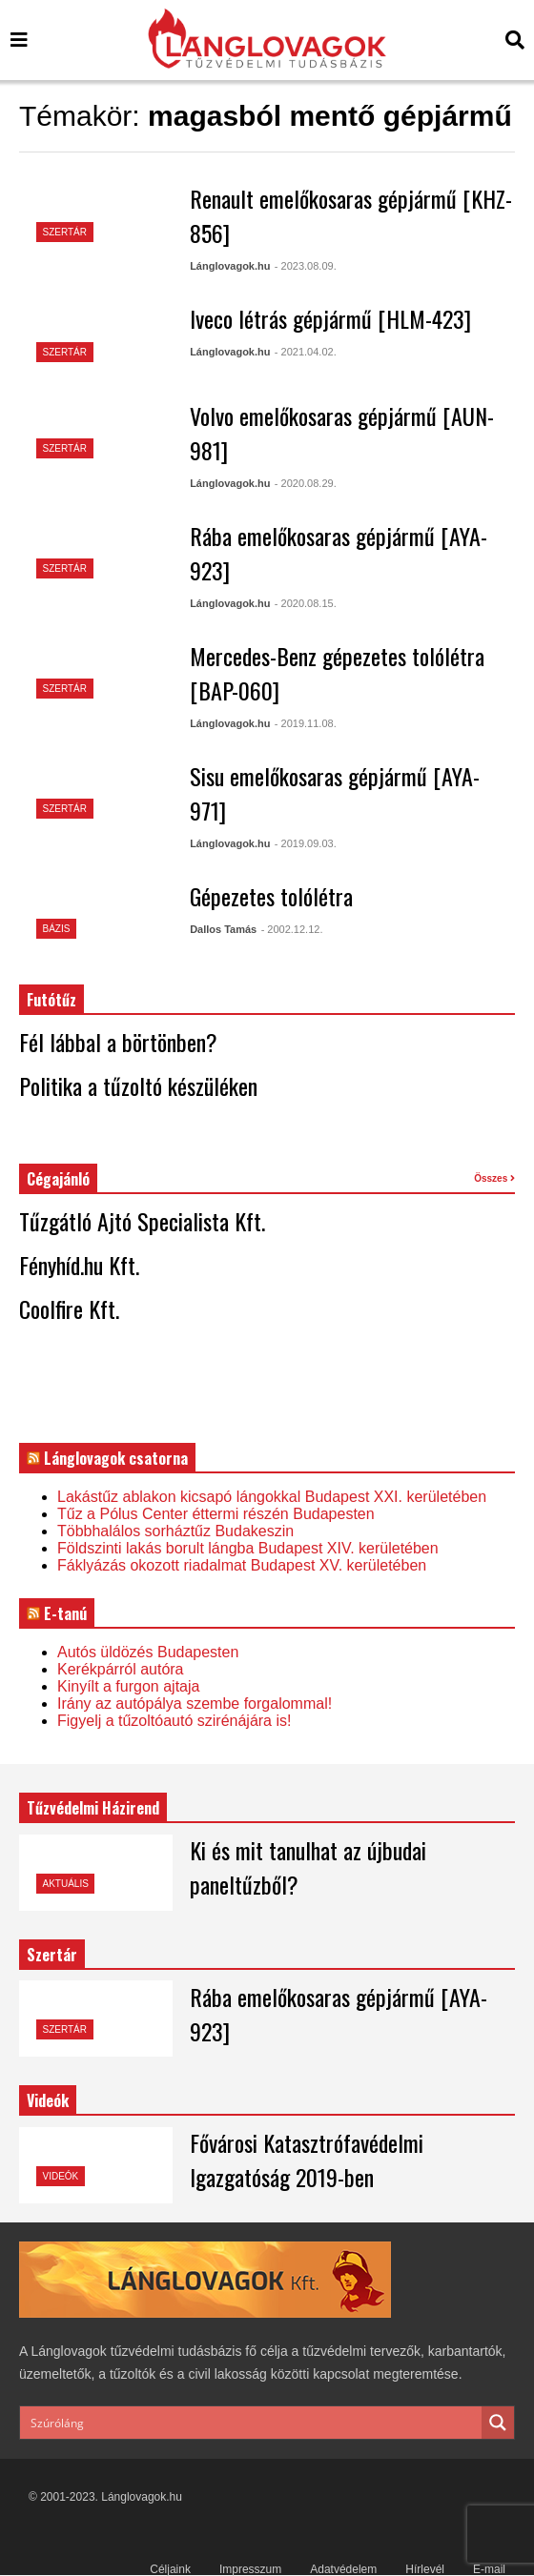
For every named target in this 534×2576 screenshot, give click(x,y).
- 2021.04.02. (306, 351)
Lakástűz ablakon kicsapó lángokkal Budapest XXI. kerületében (271, 1497)
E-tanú (65, 1613)
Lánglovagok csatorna (116, 1458)
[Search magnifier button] (498, 2422)
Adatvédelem (343, 2569)
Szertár (65, 232)
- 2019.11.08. (306, 723)
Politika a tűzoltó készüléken (138, 1085)
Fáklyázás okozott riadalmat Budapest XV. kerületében (241, 1565)
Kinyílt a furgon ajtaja (128, 1686)
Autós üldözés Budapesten (147, 1652)
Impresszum (250, 2569)
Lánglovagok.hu (230, 266)
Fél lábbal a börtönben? (118, 1041)
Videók (61, 2176)
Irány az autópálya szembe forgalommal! (194, 1703)
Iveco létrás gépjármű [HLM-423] (330, 318)
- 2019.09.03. (306, 843)
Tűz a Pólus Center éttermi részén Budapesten (216, 1514)
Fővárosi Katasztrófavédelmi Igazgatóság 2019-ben (306, 2159)
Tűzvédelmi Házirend (93, 1807)
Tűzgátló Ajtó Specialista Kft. (142, 1221)
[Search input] (252, 2422)
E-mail (489, 2569)
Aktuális (66, 1883)
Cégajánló (58, 1178)
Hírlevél (424, 2569)
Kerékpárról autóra (120, 1669)
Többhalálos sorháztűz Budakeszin (175, 1531)
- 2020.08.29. (306, 483)
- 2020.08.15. (306, 603)
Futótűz (51, 999)
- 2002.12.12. (292, 929)
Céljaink (170, 2569)
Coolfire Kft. (69, 1308)
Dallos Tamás (223, 929)
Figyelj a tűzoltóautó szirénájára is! (174, 1721)
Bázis (57, 928)
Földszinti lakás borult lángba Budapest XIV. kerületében (248, 1548)
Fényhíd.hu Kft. (79, 1264)
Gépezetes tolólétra (271, 896)
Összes (494, 1178)
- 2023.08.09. (306, 266)
